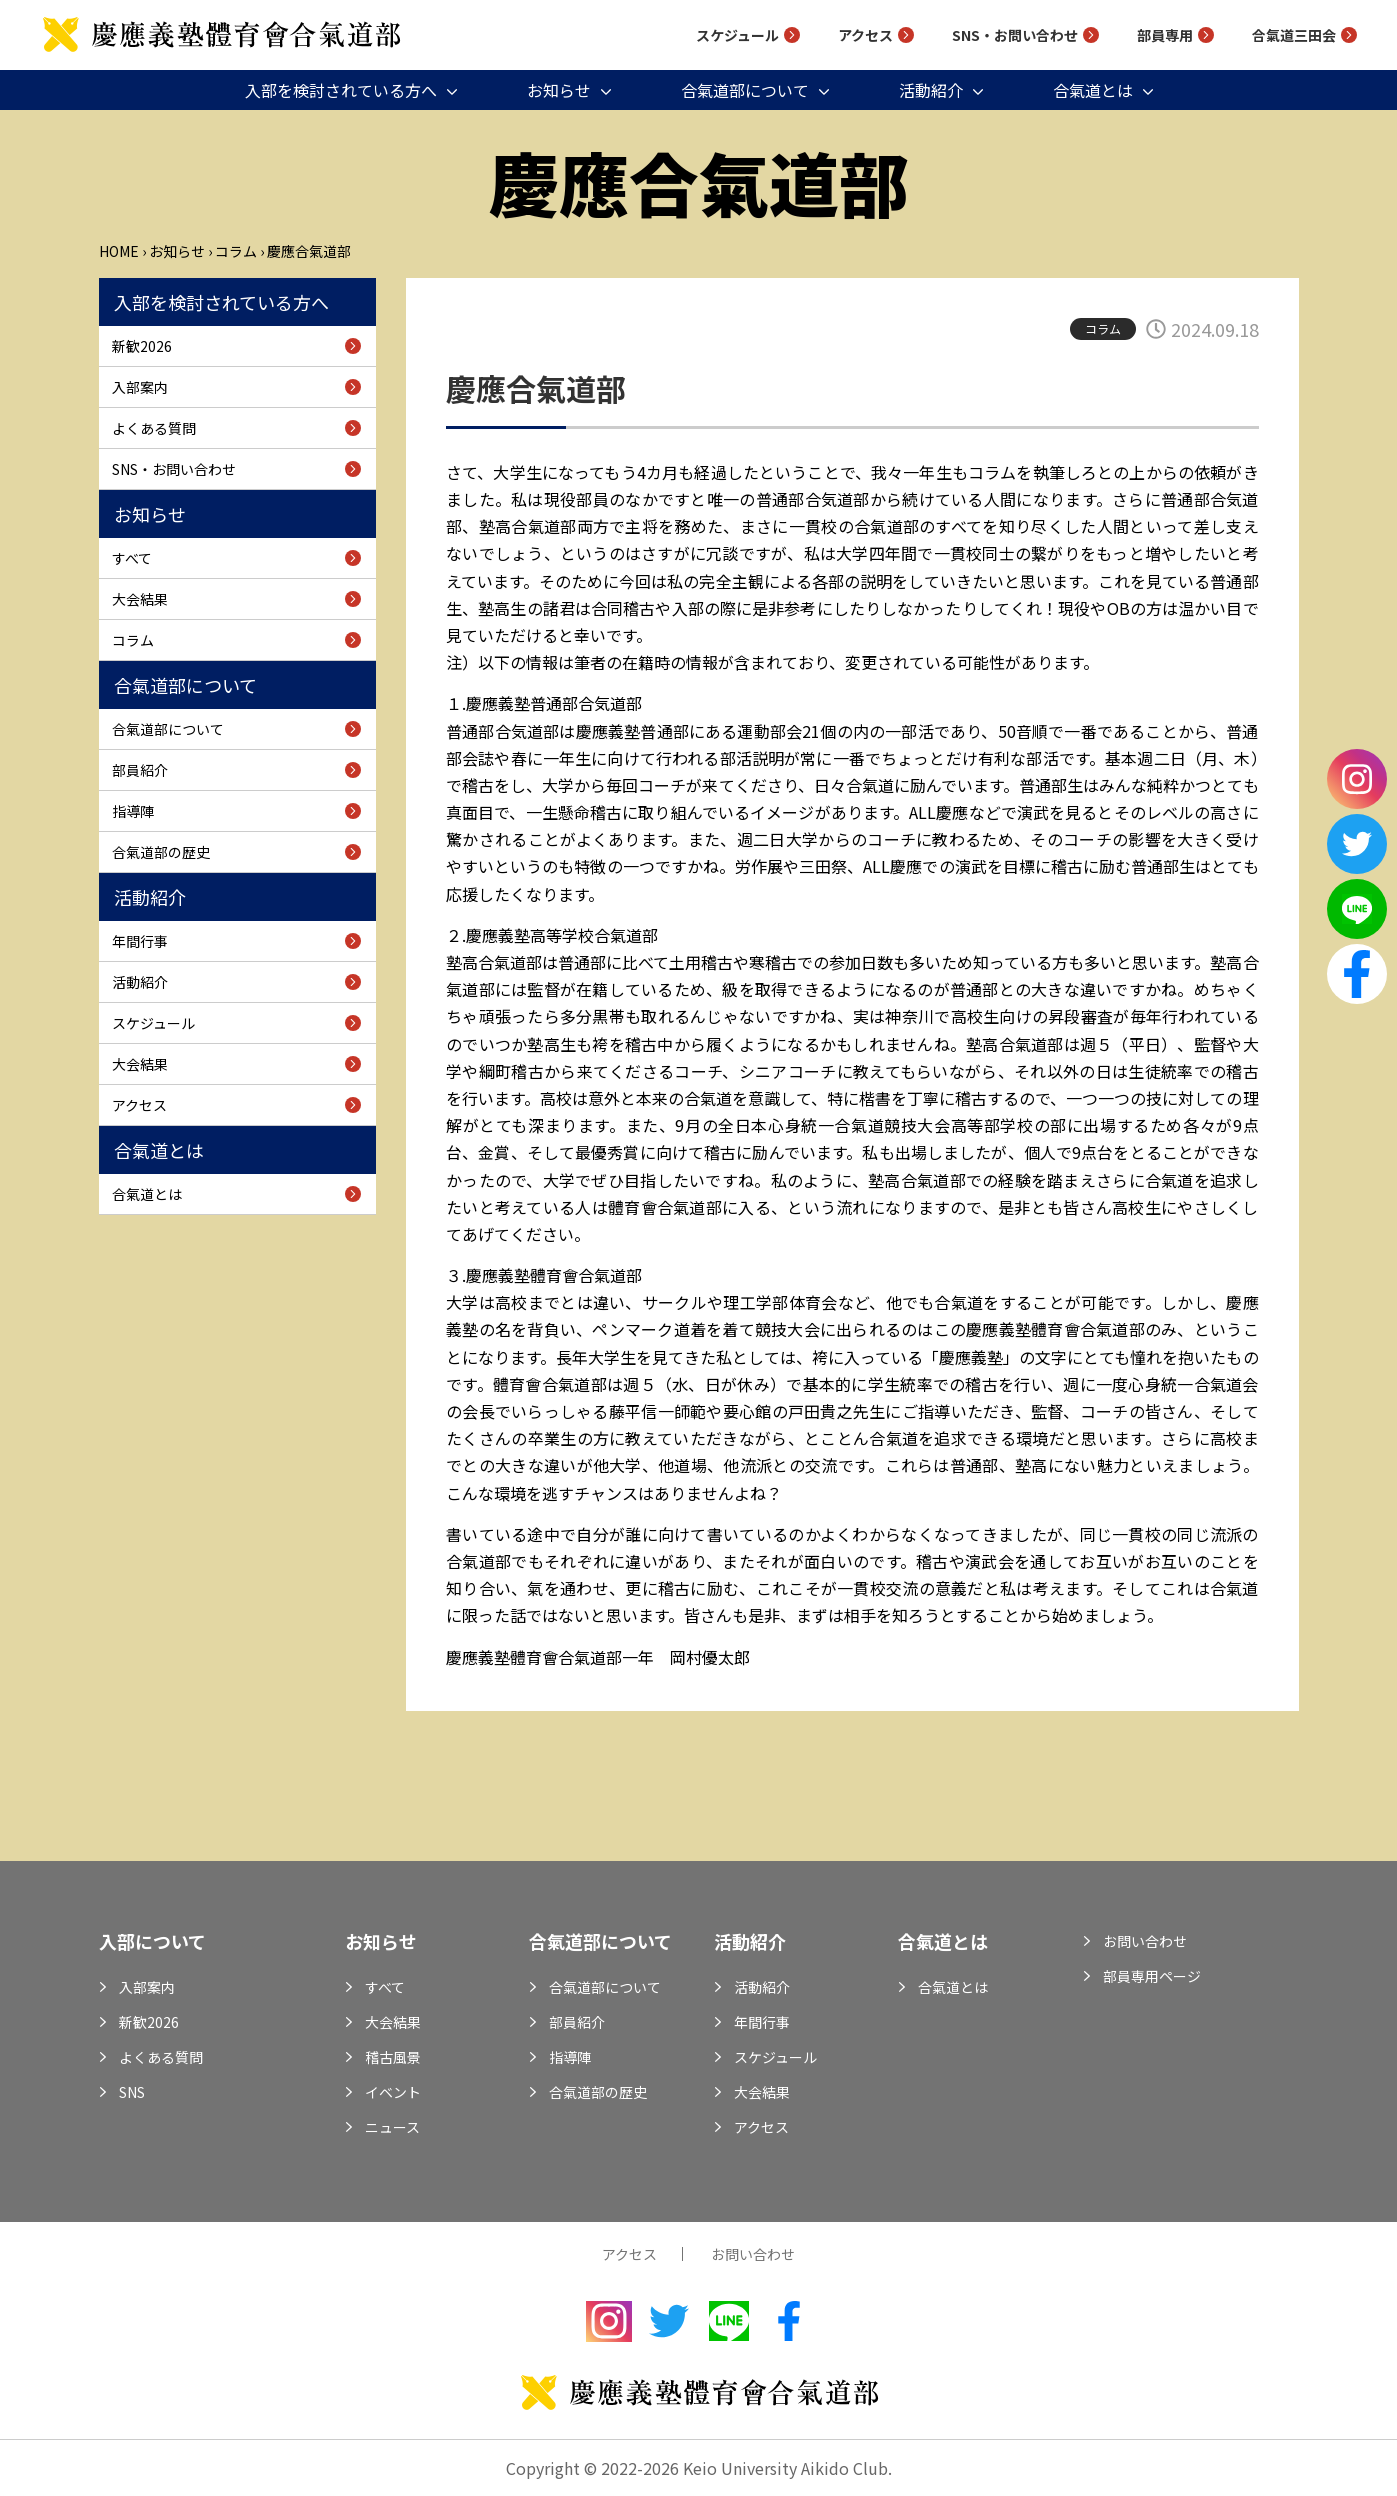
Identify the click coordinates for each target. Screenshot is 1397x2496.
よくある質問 (154, 428)
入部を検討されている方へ (341, 90)
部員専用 (1165, 35)
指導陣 (133, 811)
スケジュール (737, 35)
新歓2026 (142, 346)
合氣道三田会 (1294, 35)
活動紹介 (931, 90)
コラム (236, 251)
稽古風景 (393, 2057)
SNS (132, 2092)
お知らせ (559, 90)
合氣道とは (1093, 90)
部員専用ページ (1152, 1976)
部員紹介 (140, 770)
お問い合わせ (1145, 1941)
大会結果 (140, 599)
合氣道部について (745, 90)
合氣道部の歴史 (161, 852)
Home (119, 251)
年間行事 (140, 941)
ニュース (392, 2127)
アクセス (865, 35)
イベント (393, 2092)
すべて (132, 558)
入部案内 (140, 387)
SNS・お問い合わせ (1015, 35)
